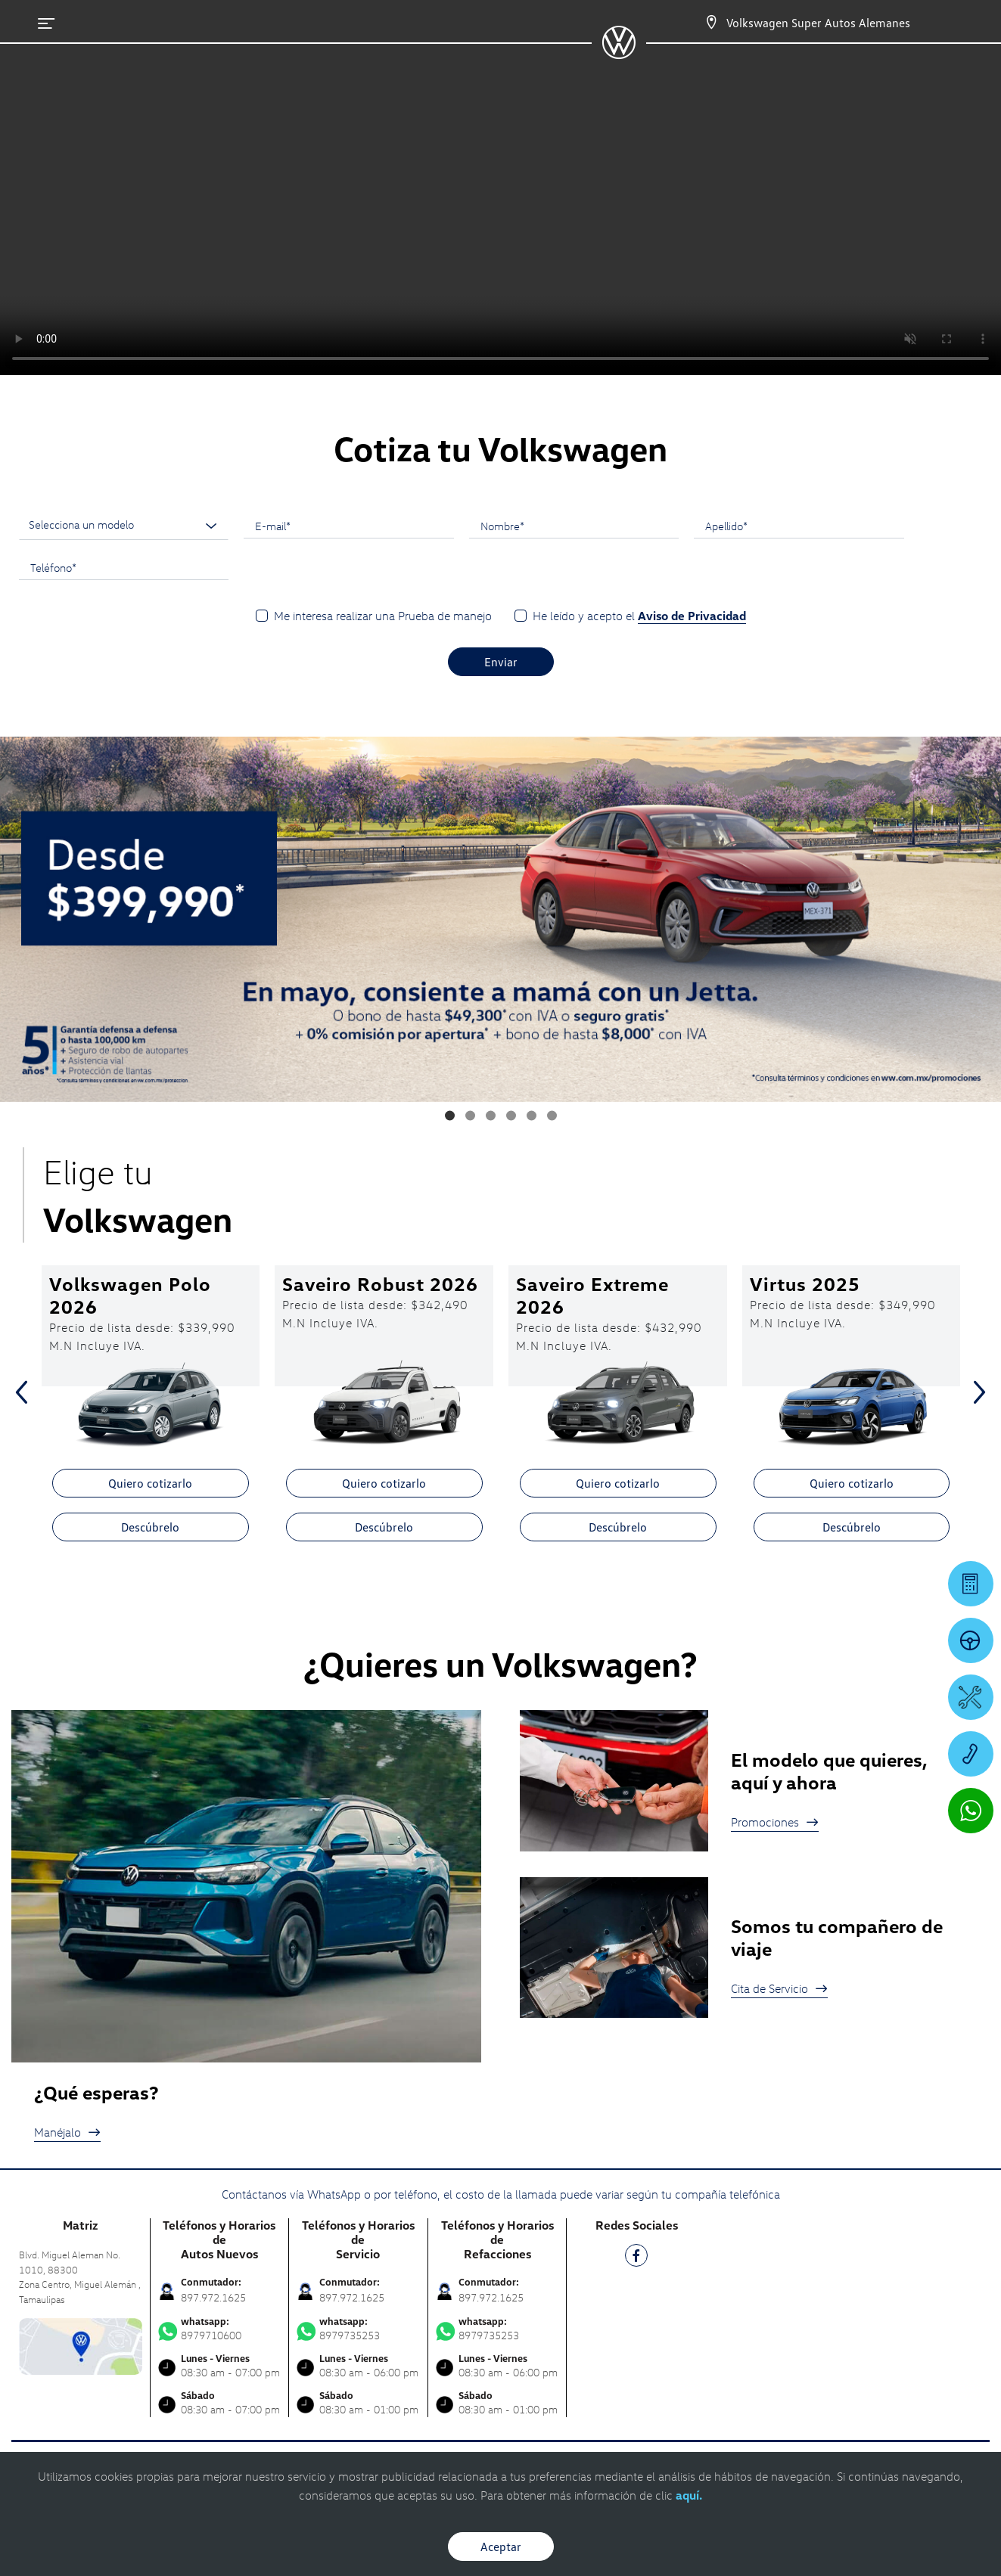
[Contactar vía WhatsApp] (970, 1810)
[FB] (636, 2258)
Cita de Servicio (779, 1988)
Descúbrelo (150, 1527)
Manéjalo (67, 2132)
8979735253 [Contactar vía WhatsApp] (358, 2329)
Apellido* (726, 525)
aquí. (689, 2495)
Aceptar (500, 2546)
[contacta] (80, 2345)
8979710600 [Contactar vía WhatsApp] (219, 2329)
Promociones (775, 1822)
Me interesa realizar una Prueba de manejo (383, 615)
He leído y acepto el (639, 616)
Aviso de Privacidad (692, 615)
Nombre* (502, 525)
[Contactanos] (711, 22)
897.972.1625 (213, 2297)
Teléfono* (53, 567)
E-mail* (273, 525)
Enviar (501, 661)
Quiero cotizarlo (150, 1483)
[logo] (618, 53)
